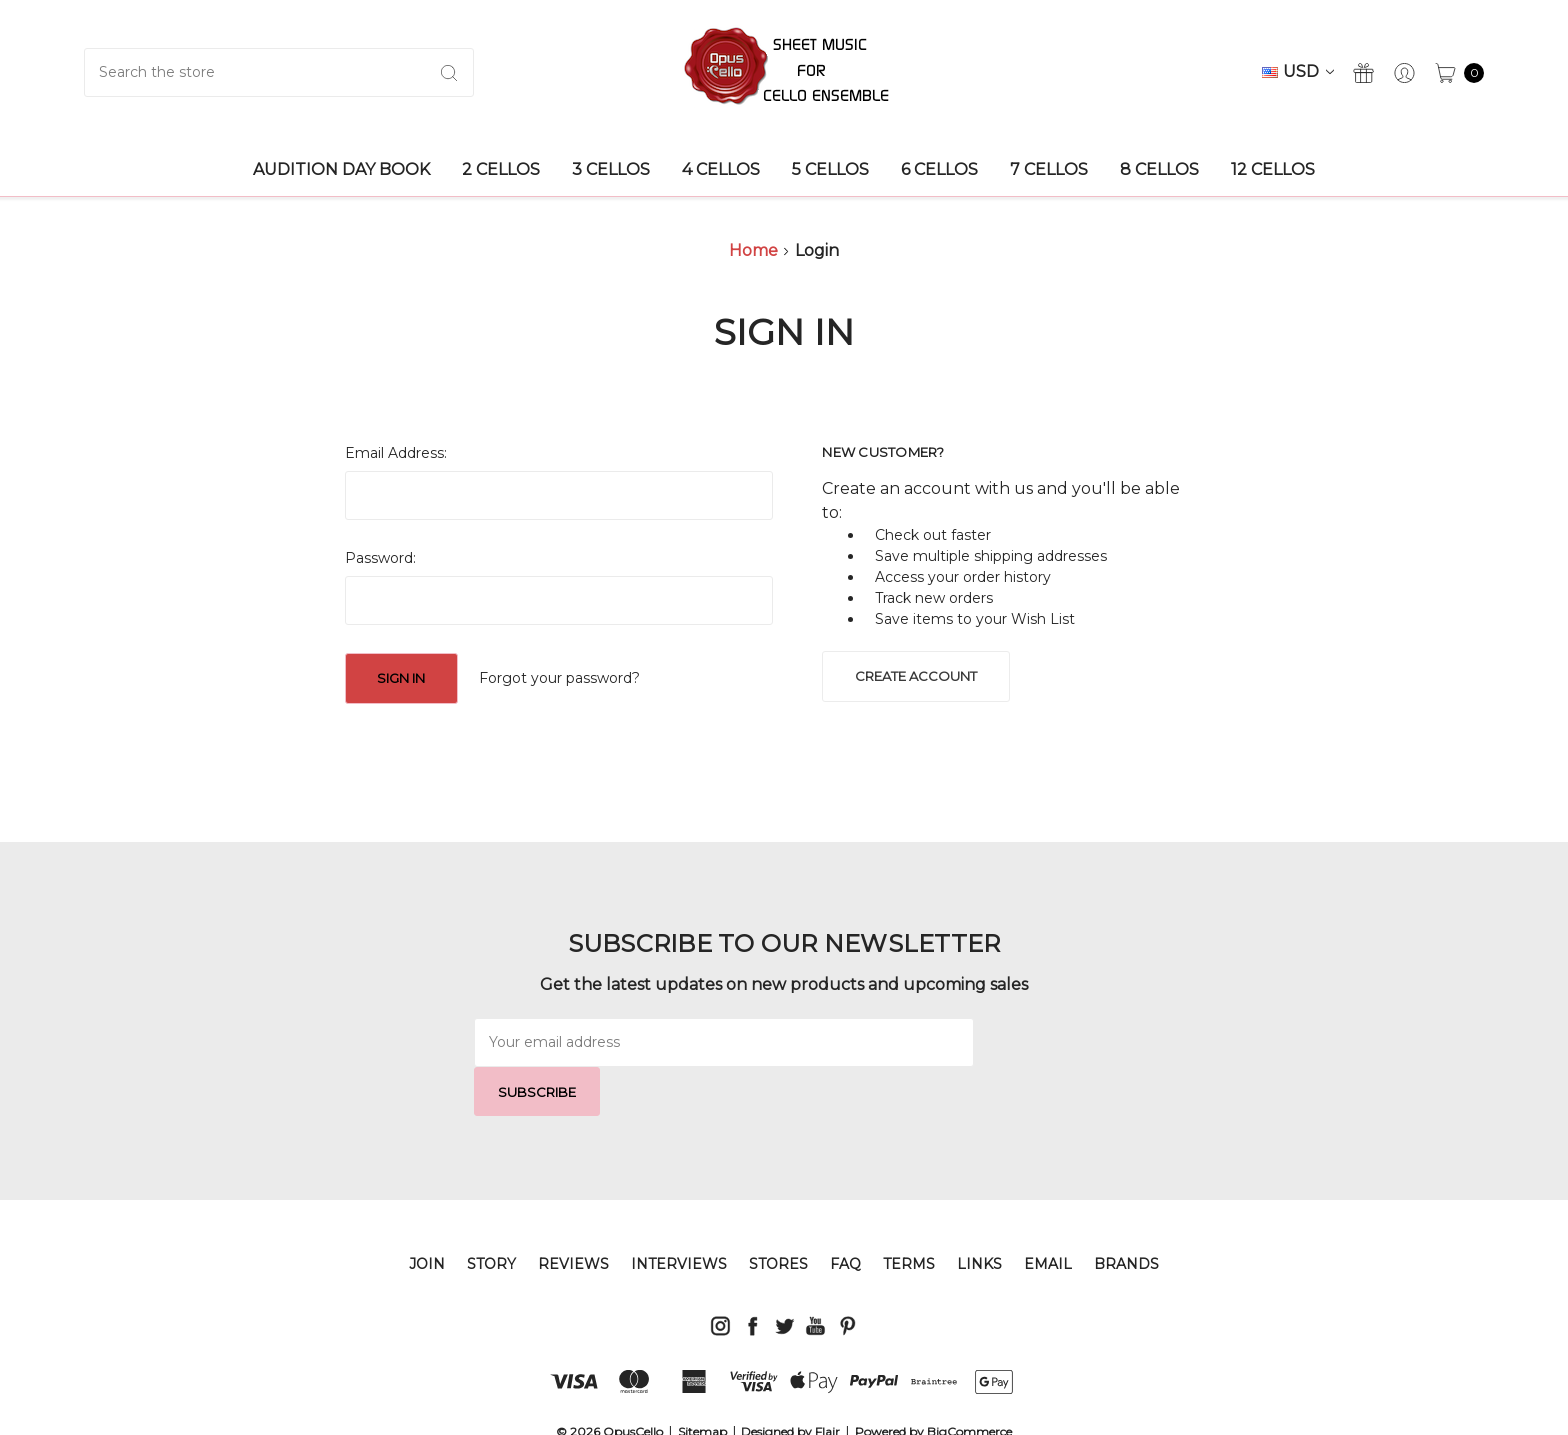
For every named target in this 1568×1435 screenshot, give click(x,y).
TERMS (909, 1215)
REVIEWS (573, 1215)
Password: (380, 558)
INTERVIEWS (679, 1215)
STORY (491, 1215)
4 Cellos (721, 169)
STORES (778, 1215)
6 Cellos (939, 169)
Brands (1126, 1215)
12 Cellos (1273, 169)
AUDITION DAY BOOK (341, 169)
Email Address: (396, 453)
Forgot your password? (559, 678)
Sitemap (702, 1382)
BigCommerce (969, 1382)
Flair (827, 1382)
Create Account (916, 676)
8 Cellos (1159, 169)
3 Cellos (611, 169)
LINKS (979, 1215)
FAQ (845, 1215)
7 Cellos (1049, 169)
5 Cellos (830, 169)
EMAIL (1048, 1215)
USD (1298, 71)
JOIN (427, 1215)
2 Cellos (501, 169)
